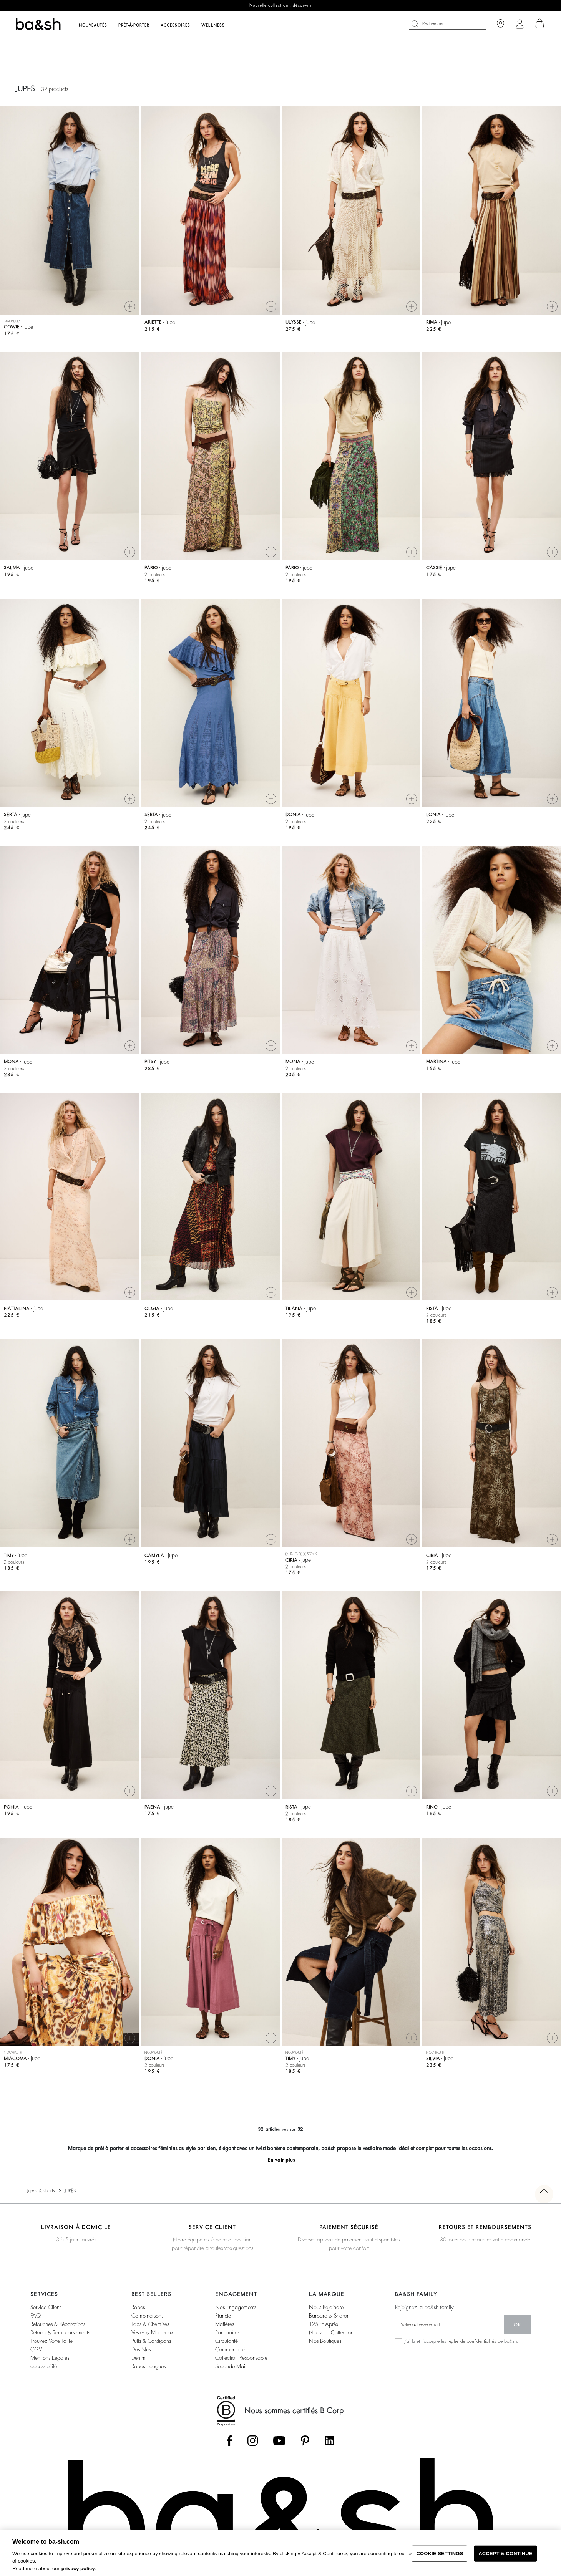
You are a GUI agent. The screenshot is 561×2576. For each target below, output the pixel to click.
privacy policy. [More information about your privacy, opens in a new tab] (78, 2568)
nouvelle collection (331, 2332)
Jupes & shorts (41, 2190)
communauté (230, 2349)
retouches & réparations (57, 2324)
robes (138, 2307)
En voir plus (281, 2159)
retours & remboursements (60, 2332)
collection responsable (241, 2358)
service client (45, 2307)
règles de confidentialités (472, 2341)
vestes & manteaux (152, 2332)
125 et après (323, 2324)
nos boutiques (325, 2341)
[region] (280, 2553)
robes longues (148, 2366)
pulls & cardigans (151, 2341)
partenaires (227, 2332)
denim (138, 2358)
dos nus (141, 2349)
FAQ (35, 2315)
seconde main (231, 2366)
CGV (36, 2349)
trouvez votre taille (51, 2341)
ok (517, 2325)
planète (223, 2315)
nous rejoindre (326, 2307)
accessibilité (43, 2366)
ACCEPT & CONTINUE (505, 2553)
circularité (226, 2341)
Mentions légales (49, 2358)
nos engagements (235, 2307)
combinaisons (147, 2315)
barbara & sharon (329, 2315)
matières (224, 2324)
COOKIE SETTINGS (439, 2553)
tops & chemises (150, 2324)
